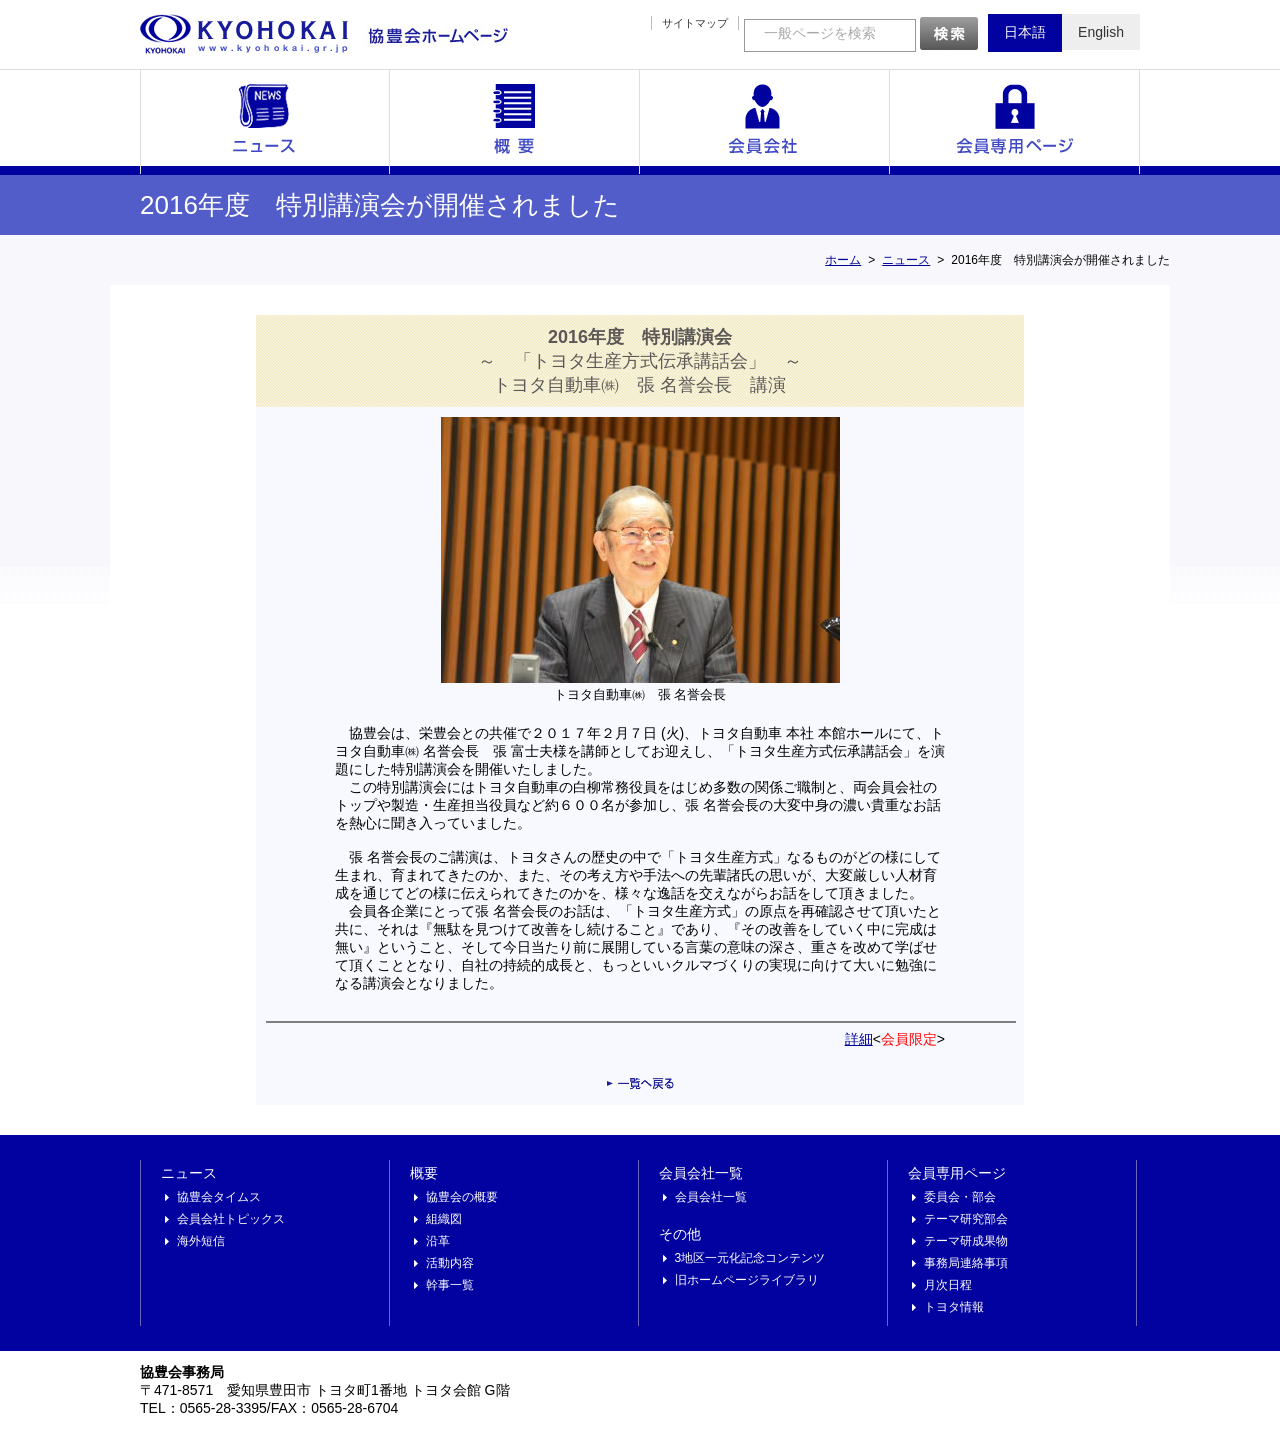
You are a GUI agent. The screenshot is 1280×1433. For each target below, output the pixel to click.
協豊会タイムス (219, 1197)
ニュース (265, 122)
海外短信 (201, 1241)
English (1101, 32)
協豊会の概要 (462, 1197)
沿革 (438, 1241)
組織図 (444, 1219)
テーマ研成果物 (966, 1241)
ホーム (843, 260)
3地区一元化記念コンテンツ (750, 1258)
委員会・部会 (960, 1197)
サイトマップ (695, 23)
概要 (515, 122)
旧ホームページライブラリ (747, 1280)
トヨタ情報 (954, 1307)
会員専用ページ (1015, 122)
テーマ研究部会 (966, 1219)
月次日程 (948, 1285)
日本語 (1025, 32)
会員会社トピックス (231, 1219)
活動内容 (450, 1263)
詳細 (859, 1039)
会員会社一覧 (765, 122)
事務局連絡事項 (966, 1263)
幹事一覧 (450, 1285)
